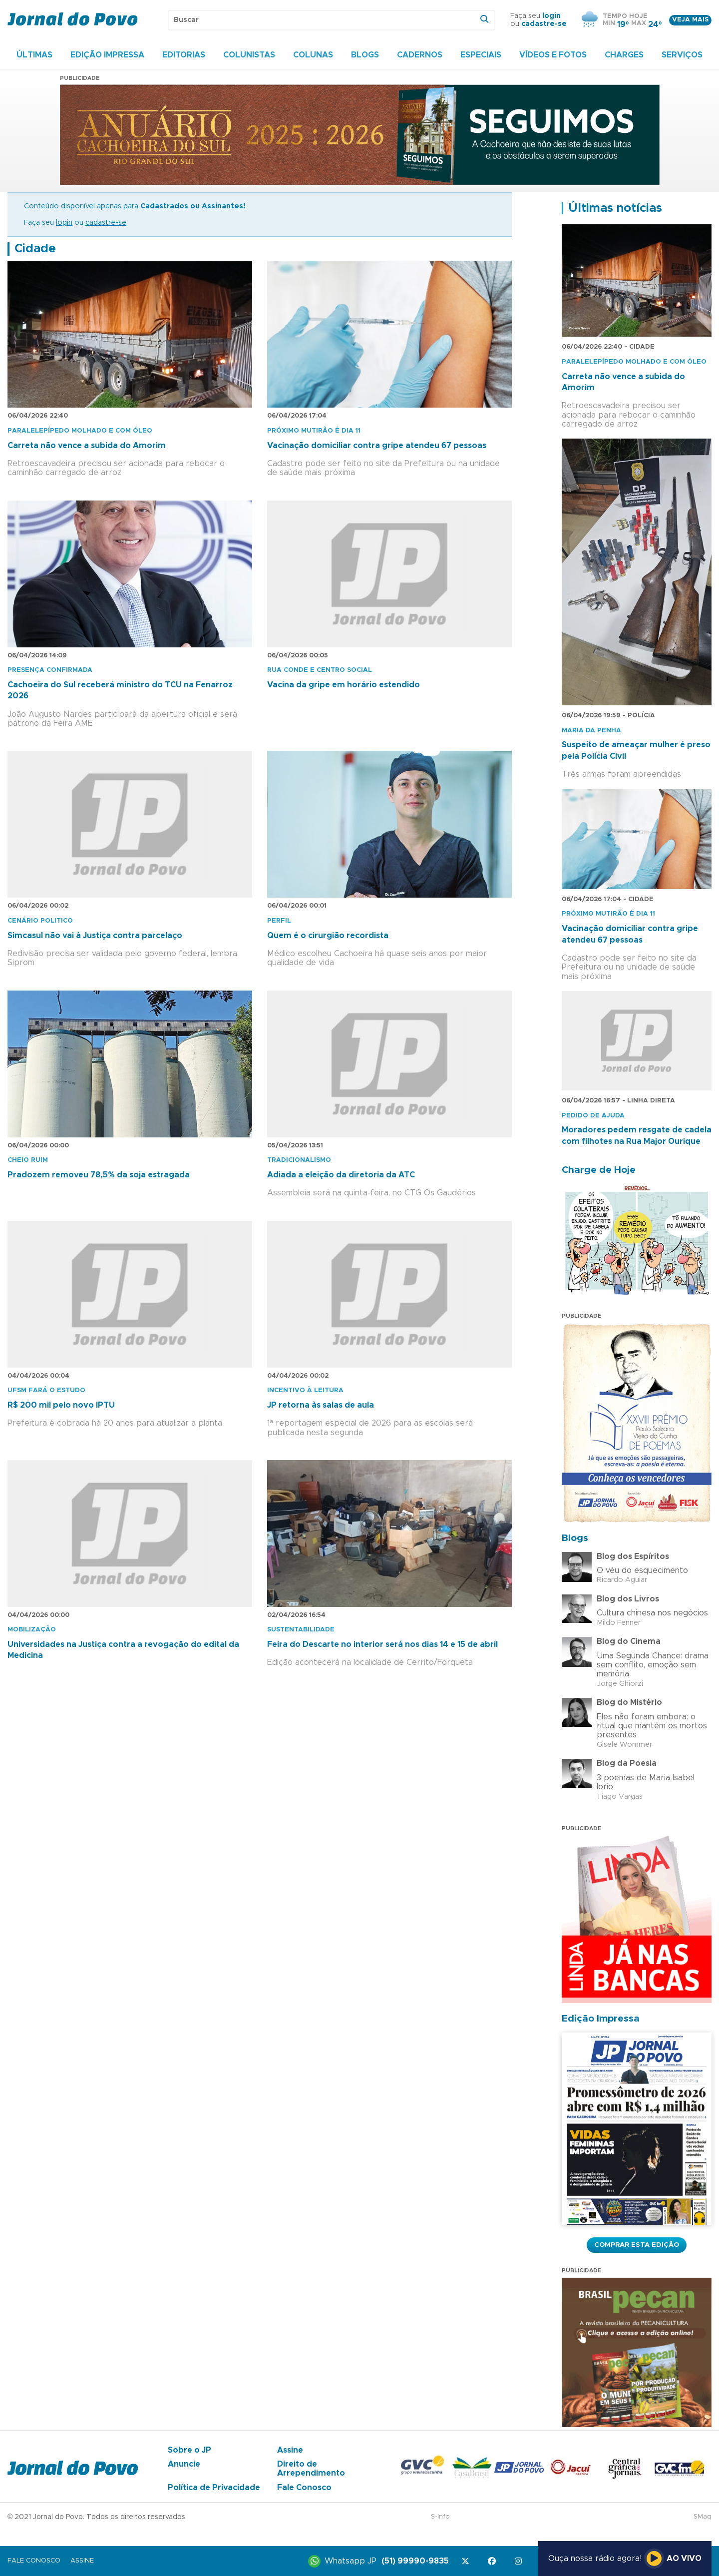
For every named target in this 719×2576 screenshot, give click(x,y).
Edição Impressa (107, 55)
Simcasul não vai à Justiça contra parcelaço (94, 936)
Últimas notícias (615, 208)
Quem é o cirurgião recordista (327, 936)
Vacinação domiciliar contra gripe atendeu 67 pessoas (376, 446)
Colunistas (249, 55)
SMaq (703, 2517)
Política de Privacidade (214, 2488)
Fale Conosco (304, 2488)
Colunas (313, 55)
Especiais (480, 55)
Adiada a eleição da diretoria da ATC (341, 1175)
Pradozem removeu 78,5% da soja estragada (98, 1175)
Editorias (183, 55)
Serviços (682, 55)
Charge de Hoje (599, 1170)
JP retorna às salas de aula (320, 1405)
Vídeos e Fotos (553, 55)
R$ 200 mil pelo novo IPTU (61, 1405)
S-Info (440, 2517)
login (551, 15)
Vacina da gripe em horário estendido (343, 685)
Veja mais (690, 19)
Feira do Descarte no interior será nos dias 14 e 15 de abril (382, 1644)
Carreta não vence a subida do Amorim (86, 446)
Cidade (35, 249)
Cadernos (419, 55)
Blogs (365, 55)
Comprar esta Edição (636, 2244)
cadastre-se (544, 23)
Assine (290, 2450)
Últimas (34, 55)
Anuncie (184, 2464)
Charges (624, 55)
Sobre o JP (189, 2450)
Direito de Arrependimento (311, 2468)
